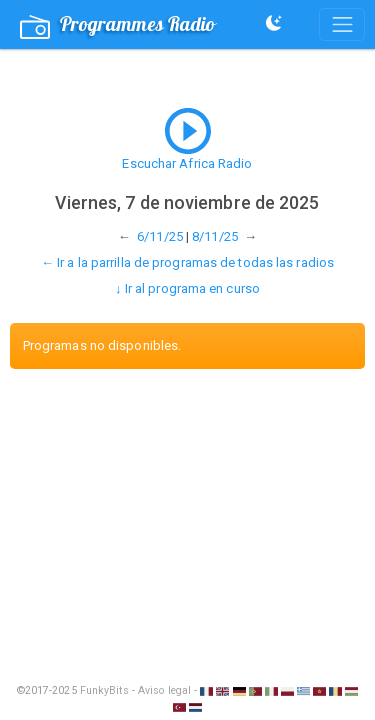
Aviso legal (164, 690)
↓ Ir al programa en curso (187, 288)
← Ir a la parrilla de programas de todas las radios (187, 262)
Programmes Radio (118, 25)
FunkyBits (104, 690)
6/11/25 (160, 236)
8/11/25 (215, 236)
